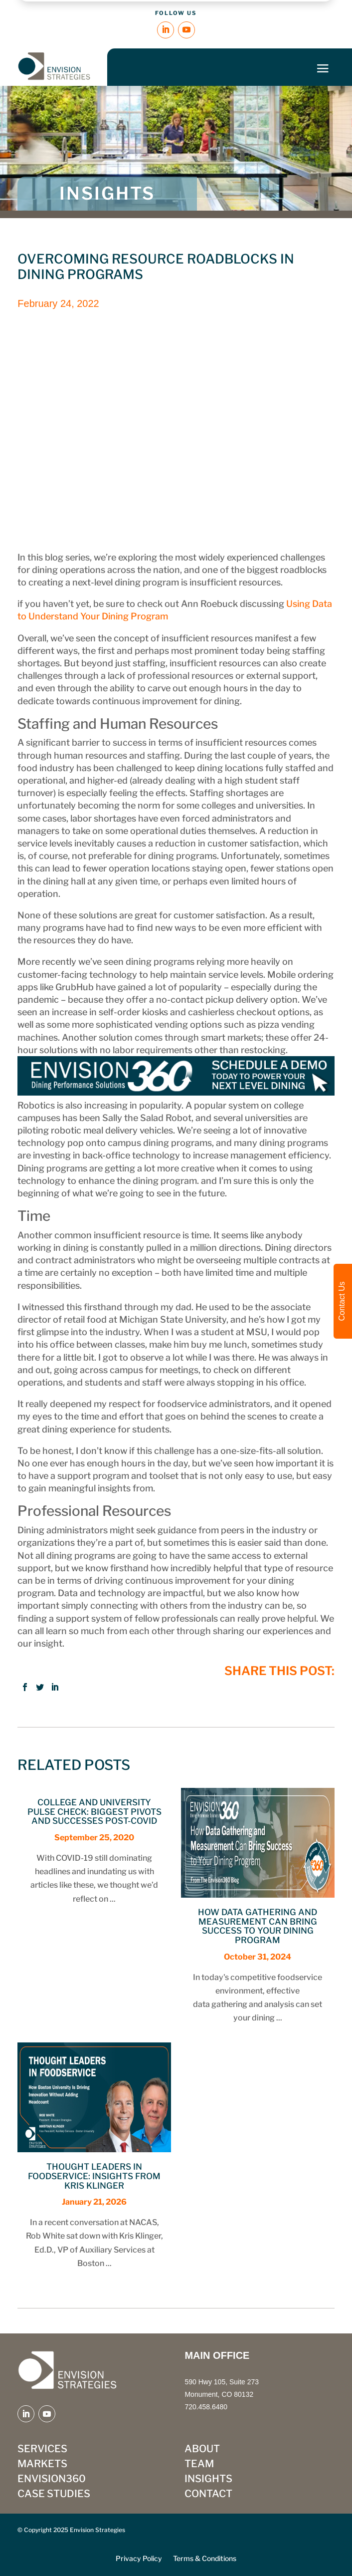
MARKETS (42, 2465)
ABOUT (202, 2450)
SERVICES (42, 2450)
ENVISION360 (51, 2480)
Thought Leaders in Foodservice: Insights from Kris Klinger (94, 2176)
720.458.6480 (205, 2407)
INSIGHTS (208, 2480)
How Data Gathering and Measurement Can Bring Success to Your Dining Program (257, 1926)
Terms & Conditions (204, 2559)
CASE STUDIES (53, 2495)
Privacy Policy (139, 2559)
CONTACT (208, 2495)
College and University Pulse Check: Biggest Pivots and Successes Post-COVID (94, 1811)
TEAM (199, 2465)
